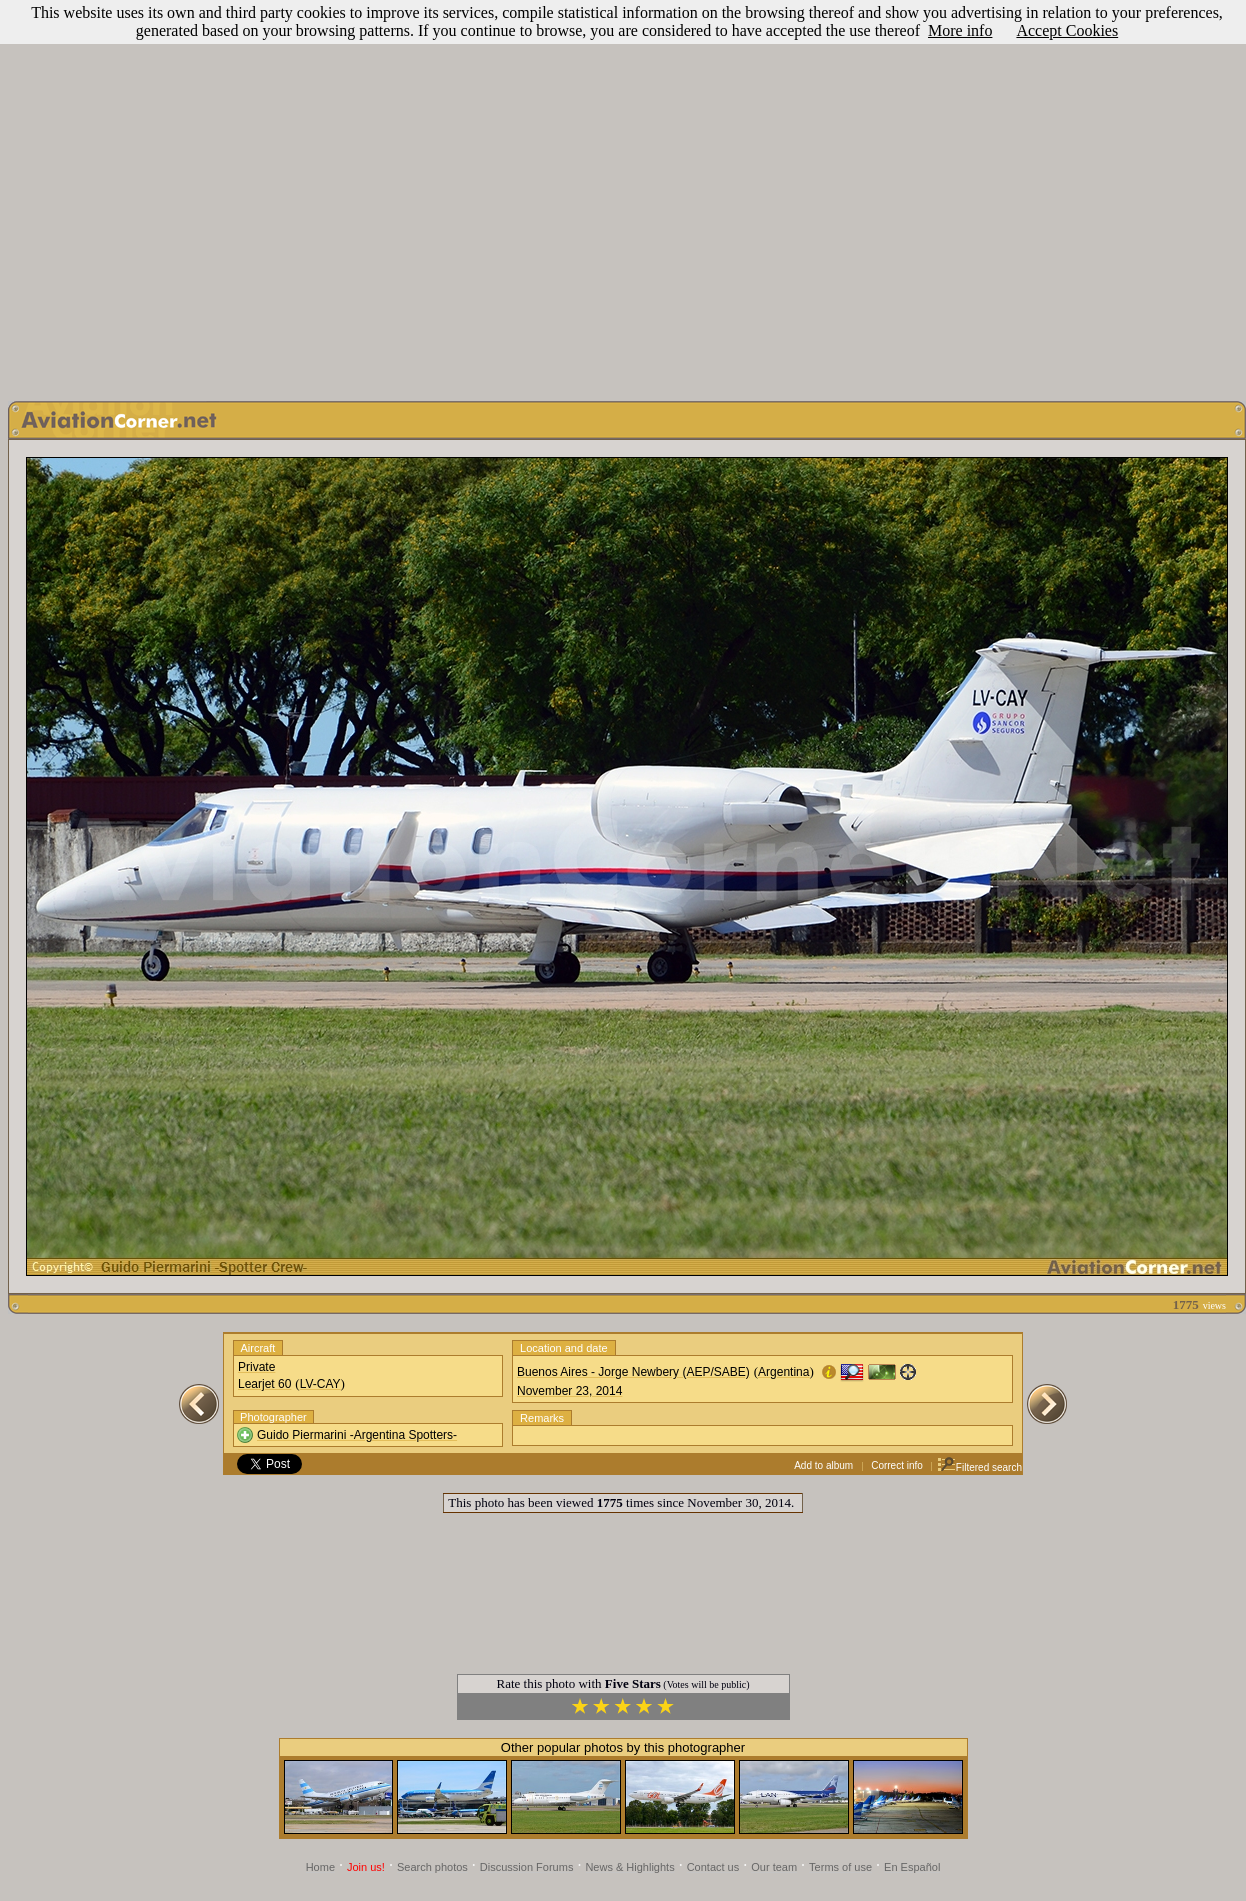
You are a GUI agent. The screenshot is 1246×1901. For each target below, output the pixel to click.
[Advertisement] (619, 195)
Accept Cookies (1067, 30)
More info (960, 30)
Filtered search (979, 1467)
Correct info (897, 1465)
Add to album (823, 1465)
